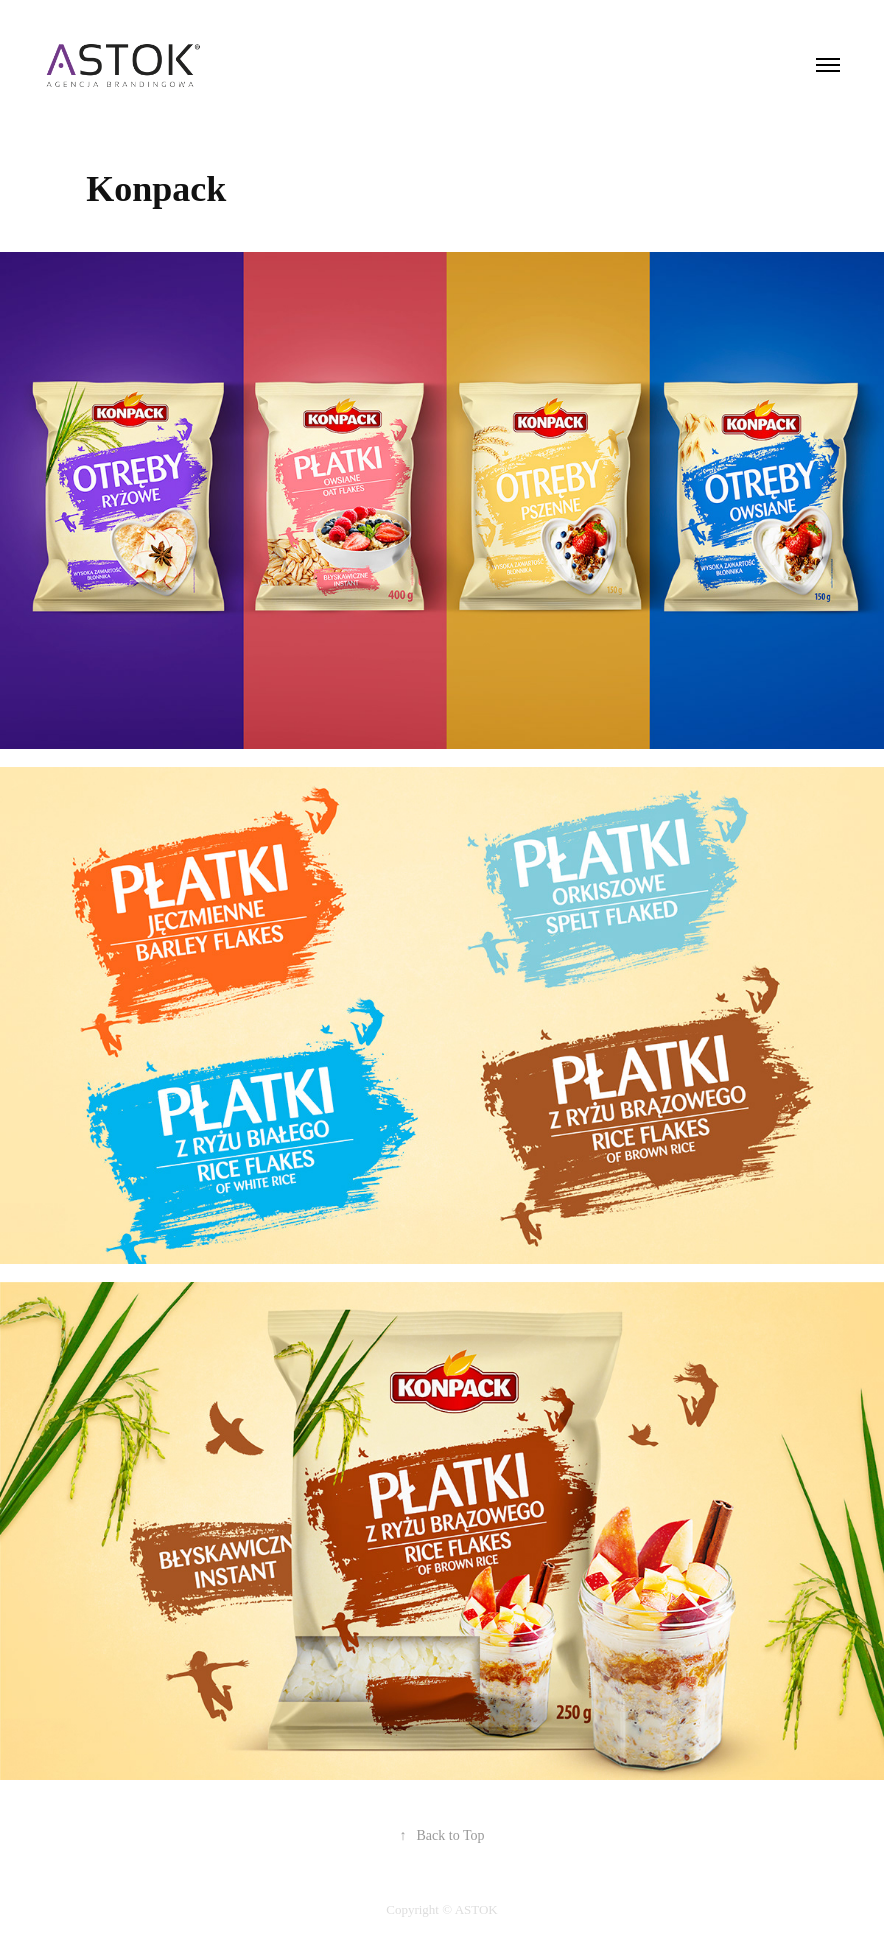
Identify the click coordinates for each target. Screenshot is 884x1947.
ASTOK (476, 1909)
